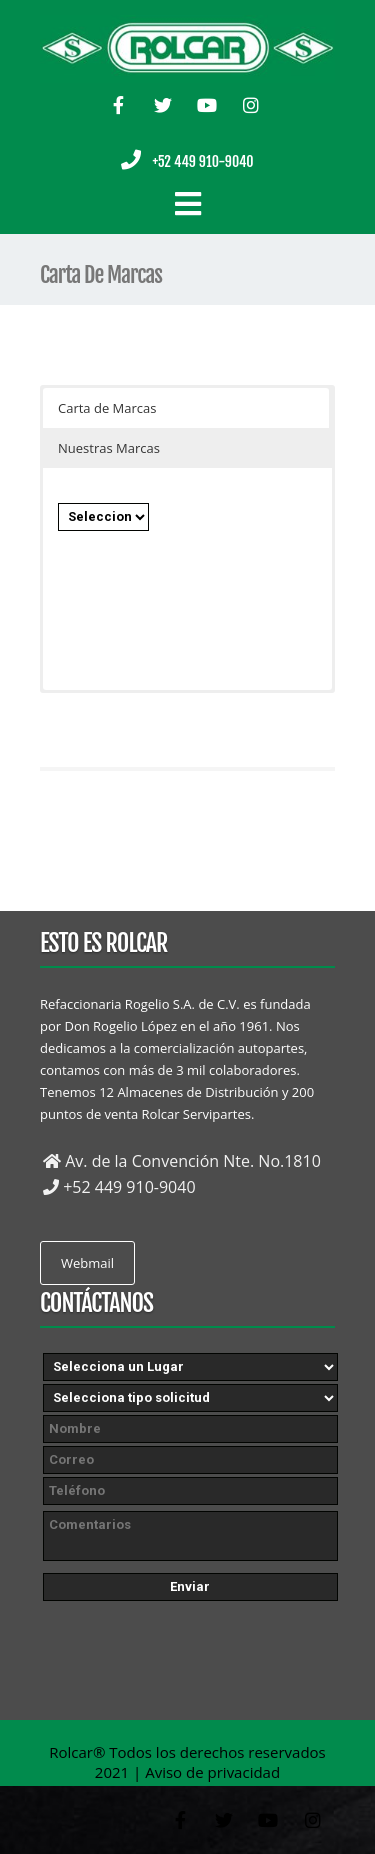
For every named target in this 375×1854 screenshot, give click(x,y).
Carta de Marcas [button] (107, 408)
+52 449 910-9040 (202, 161)
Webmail (87, 1263)
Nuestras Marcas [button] (109, 448)
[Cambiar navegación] (188, 204)
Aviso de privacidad (212, 1772)
